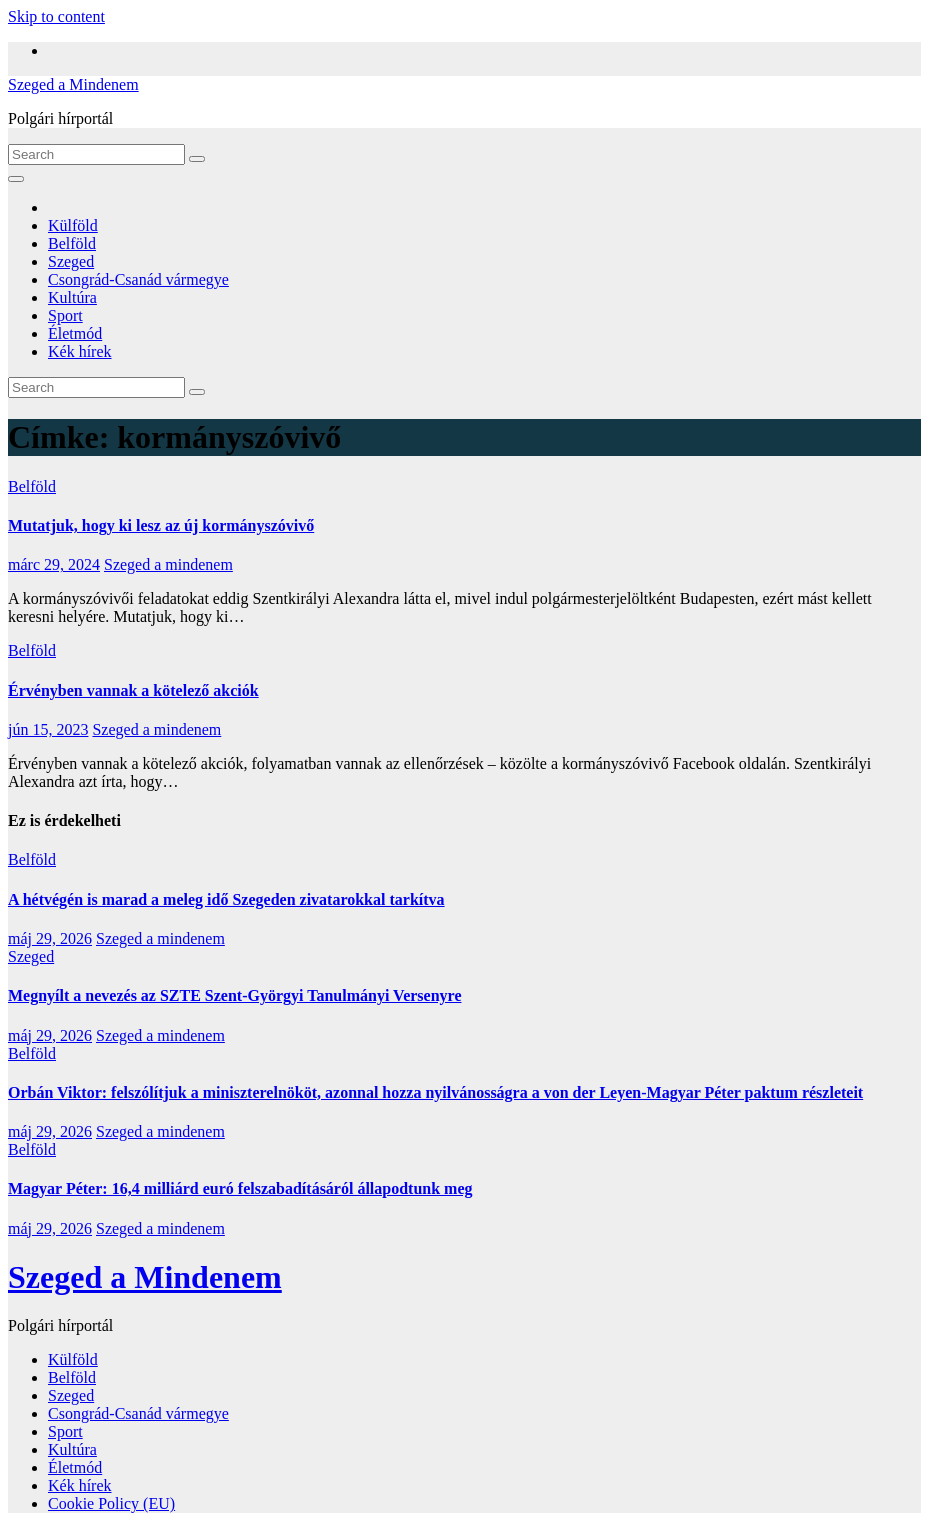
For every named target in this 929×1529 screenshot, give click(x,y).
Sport (65, 315)
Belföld (72, 243)
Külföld (73, 225)
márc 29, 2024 (54, 564)
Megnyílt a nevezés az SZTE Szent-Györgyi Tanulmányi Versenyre (234, 995)
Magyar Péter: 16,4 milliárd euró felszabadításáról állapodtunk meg (240, 1188)
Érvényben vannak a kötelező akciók (133, 690)
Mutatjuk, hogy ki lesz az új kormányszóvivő (161, 525)
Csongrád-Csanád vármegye (138, 279)
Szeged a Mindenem (73, 84)
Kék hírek (80, 351)
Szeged (71, 261)
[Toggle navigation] (16, 179)
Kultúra (72, 297)
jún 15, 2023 (48, 729)
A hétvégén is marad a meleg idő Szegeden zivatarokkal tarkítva (226, 899)
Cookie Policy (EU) (111, 1503)
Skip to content (56, 16)
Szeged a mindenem (168, 564)
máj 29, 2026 (50, 938)
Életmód (75, 333)
